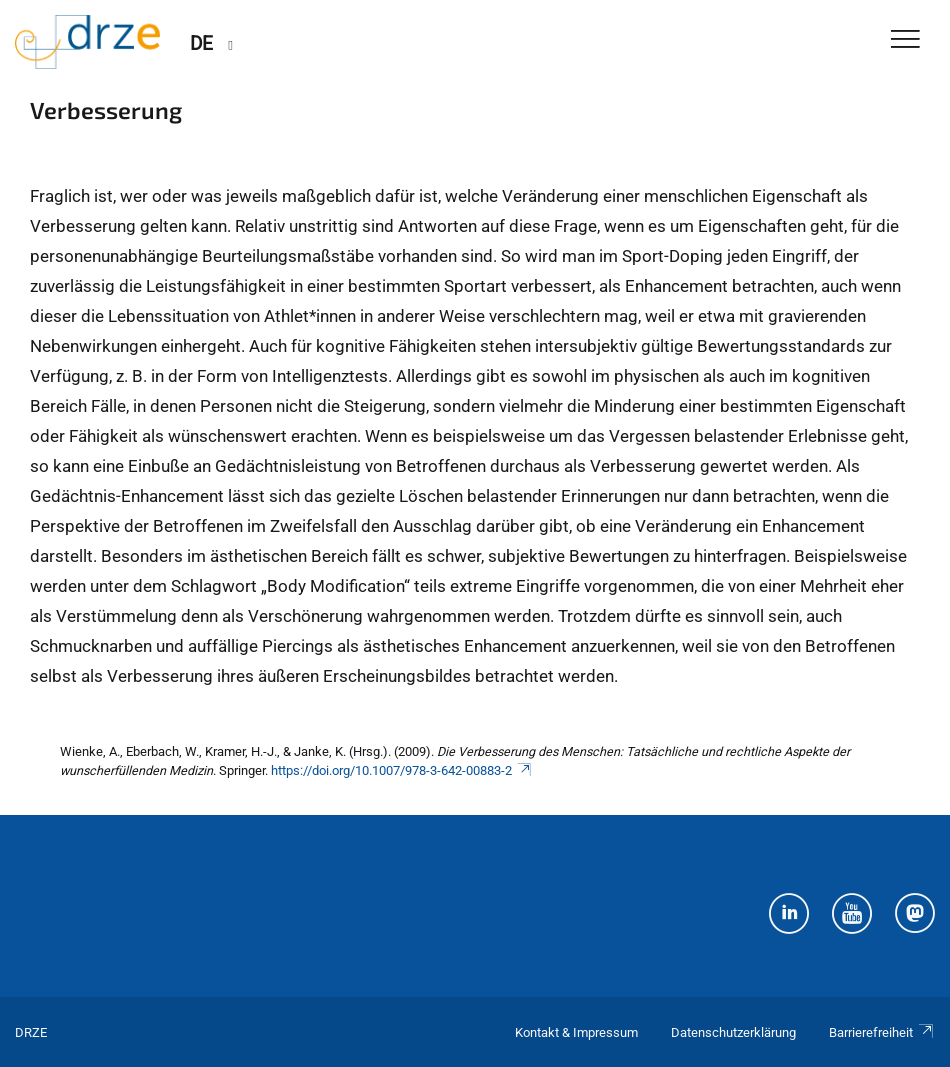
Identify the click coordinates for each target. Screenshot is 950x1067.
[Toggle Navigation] (905, 40)
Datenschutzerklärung (733, 1032)
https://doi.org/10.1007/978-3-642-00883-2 (402, 770)
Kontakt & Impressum (576, 1032)
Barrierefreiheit (882, 1032)
